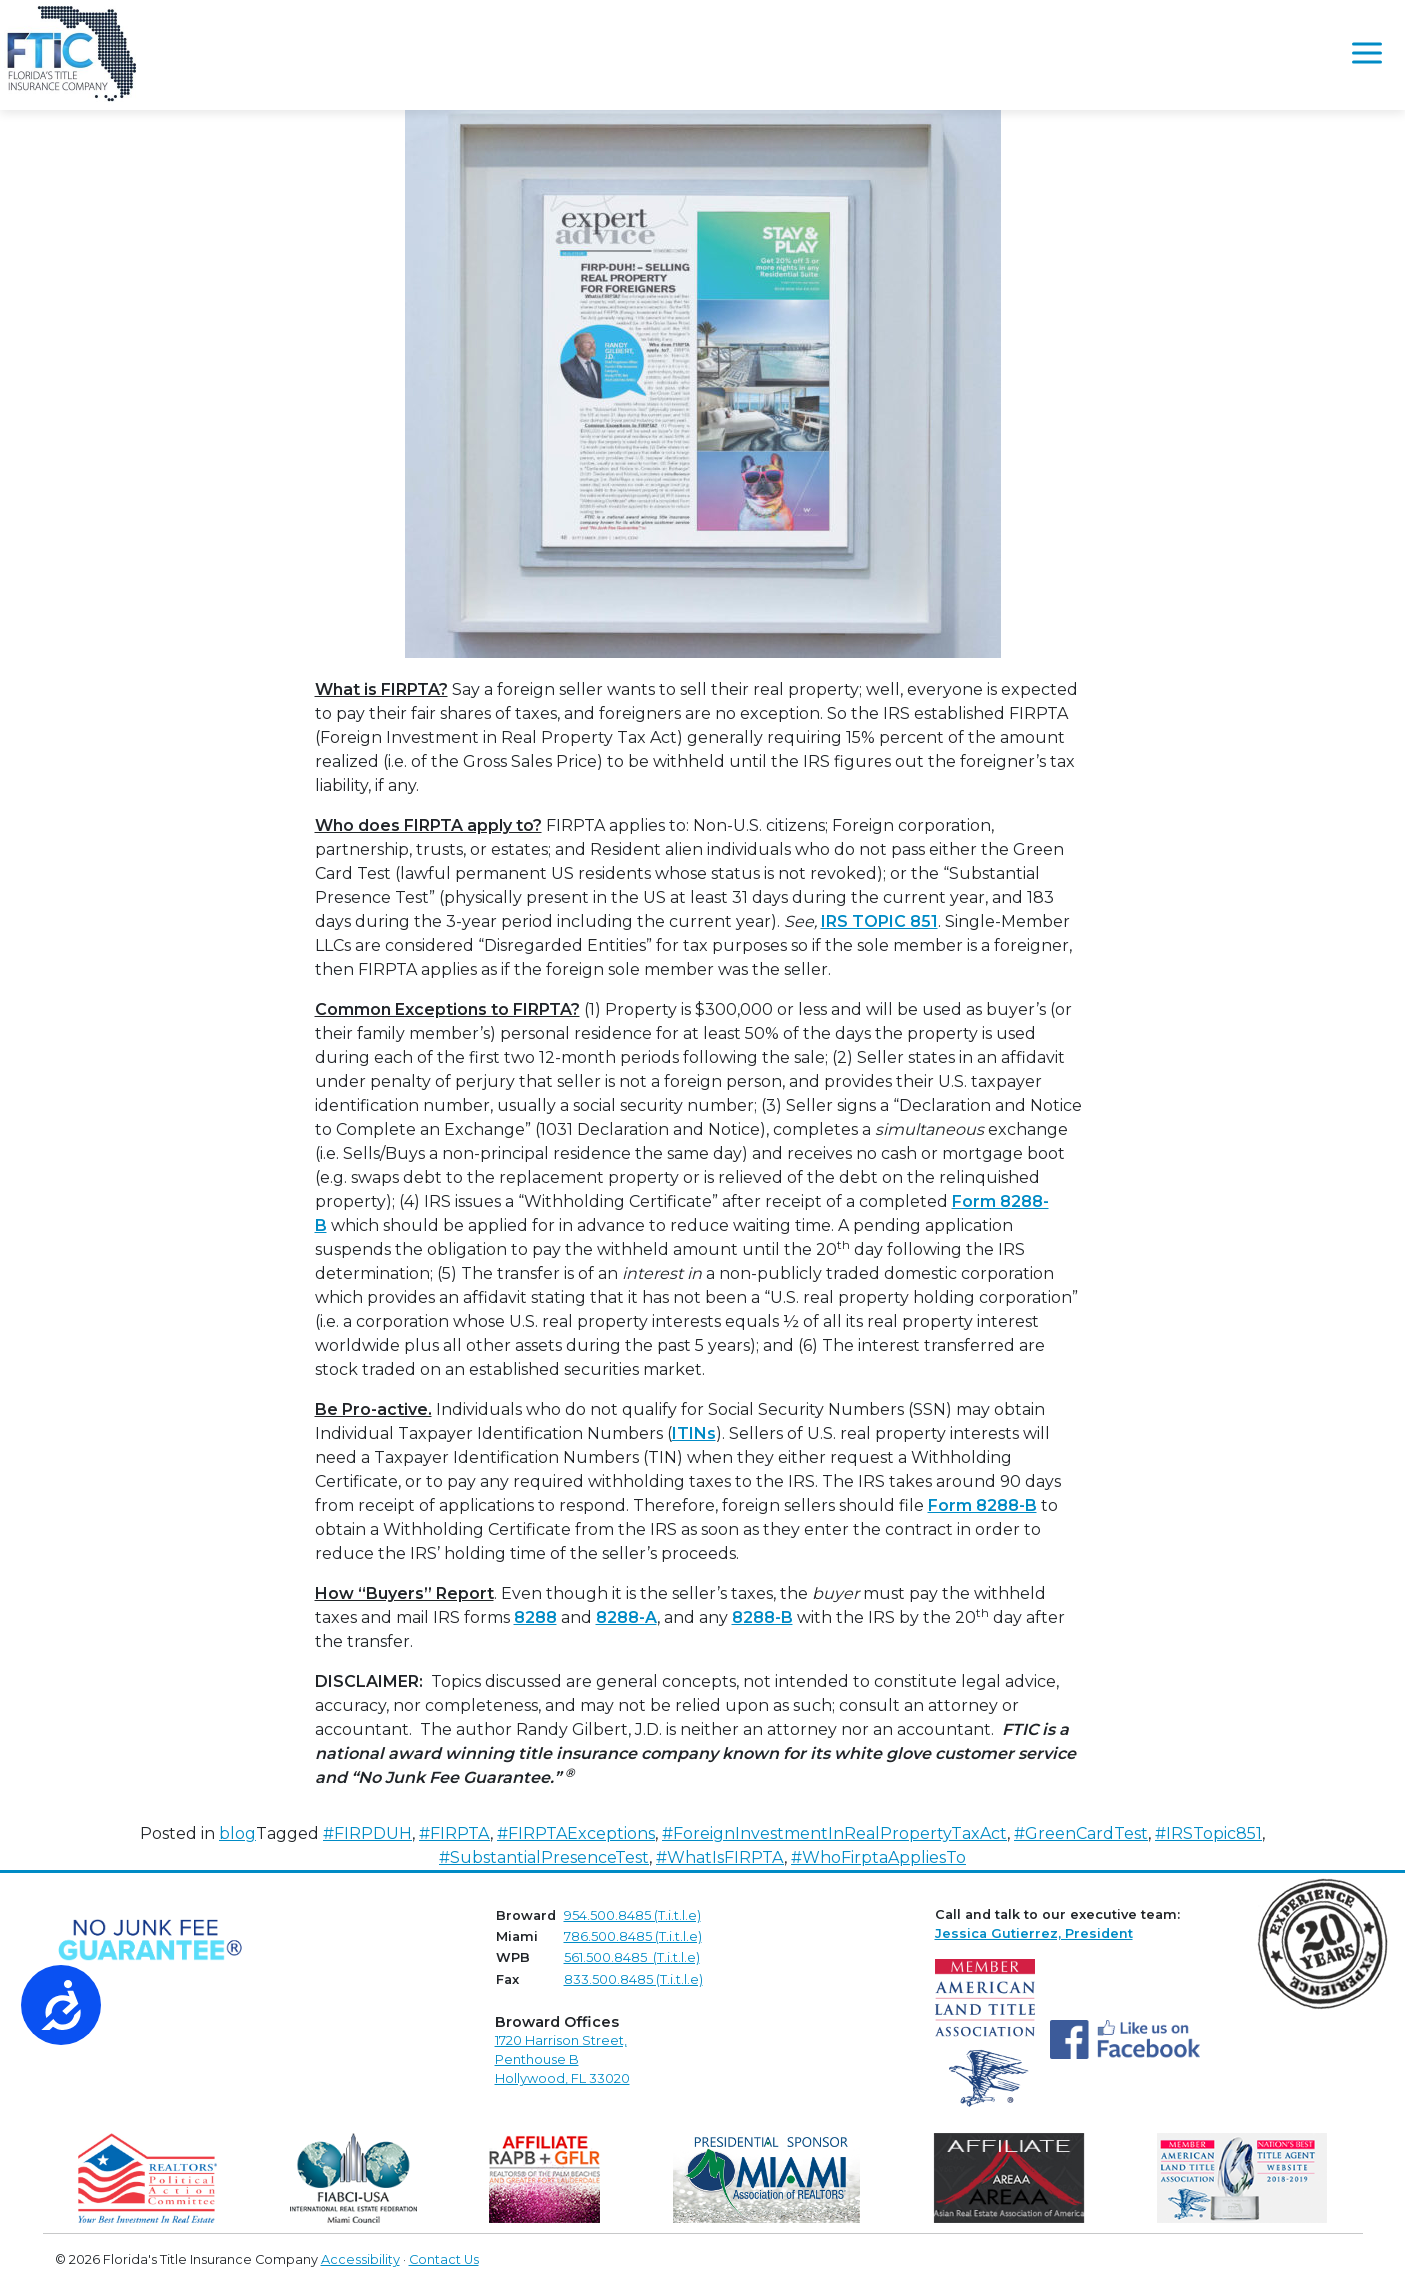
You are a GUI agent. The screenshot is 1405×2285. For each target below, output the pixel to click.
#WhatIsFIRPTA (720, 1857)
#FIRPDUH (367, 1833)
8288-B (762, 1617)
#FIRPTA (454, 1833)
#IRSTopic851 (1208, 1833)
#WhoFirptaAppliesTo (878, 1857)
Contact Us (444, 2259)
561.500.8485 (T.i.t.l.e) (632, 1957)
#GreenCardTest (1081, 1833)
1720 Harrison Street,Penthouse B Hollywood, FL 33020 (562, 2059)
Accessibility (360, 2259)
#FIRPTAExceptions (576, 1833)
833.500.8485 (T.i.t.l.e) (633, 1979)
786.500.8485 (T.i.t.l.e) (633, 1936)
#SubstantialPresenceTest (544, 1857)
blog (237, 1833)
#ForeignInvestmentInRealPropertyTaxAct (834, 1833)
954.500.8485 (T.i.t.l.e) (632, 1915)
